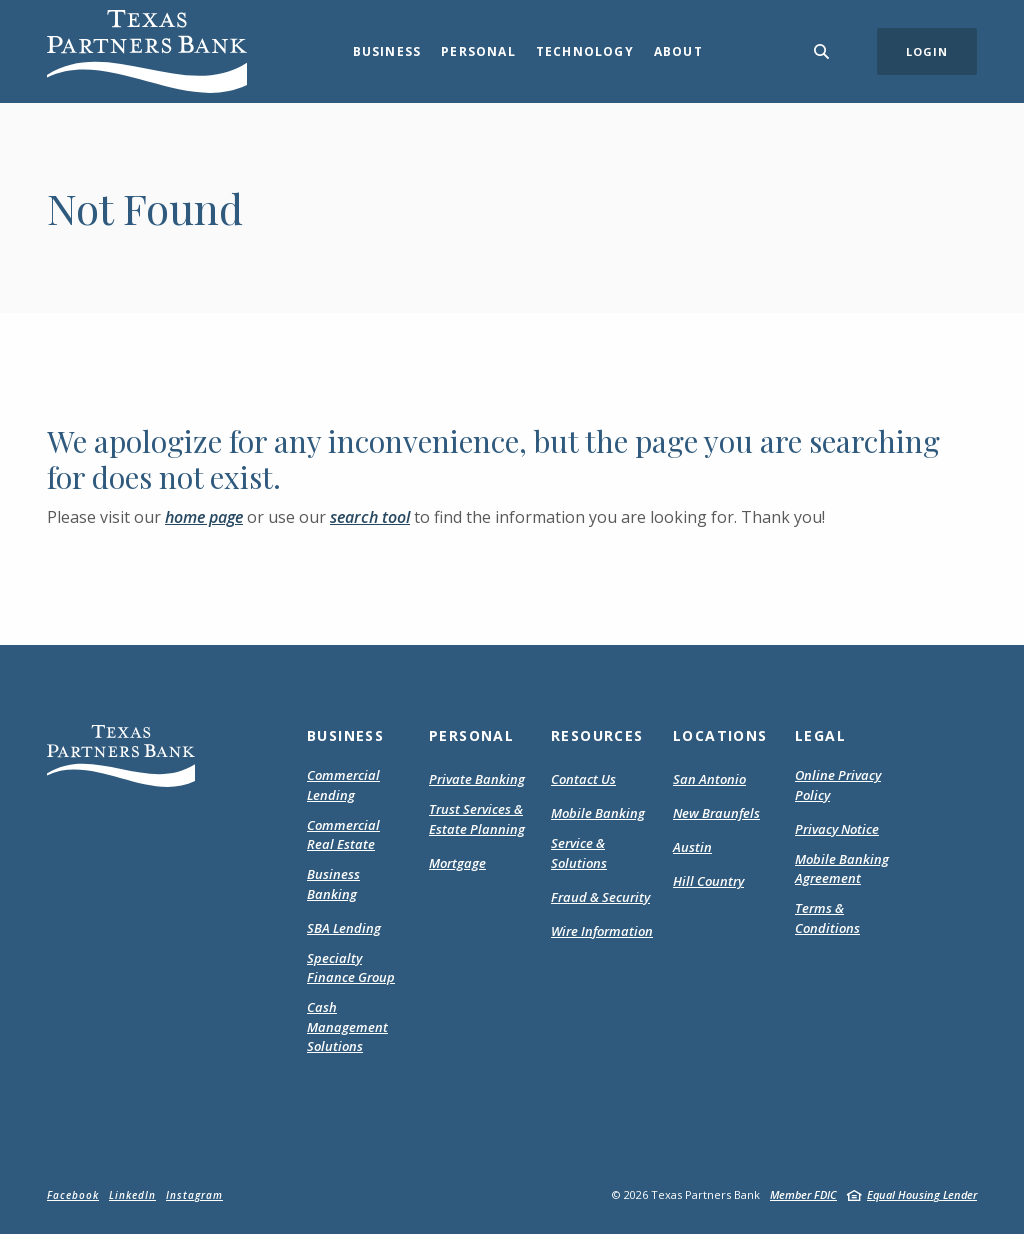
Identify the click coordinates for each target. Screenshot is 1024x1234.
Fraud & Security (600, 897)
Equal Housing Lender (922, 1194)
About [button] (678, 51)
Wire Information (602, 931)
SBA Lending (344, 928)
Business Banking (333, 884)
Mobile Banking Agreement (846, 869)
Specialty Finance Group (351, 968)
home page (204, 517)
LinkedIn (132, 1195)
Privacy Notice (837, 830)
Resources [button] (597, 735)
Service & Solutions (579, 853)
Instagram (194, 1195)
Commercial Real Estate (343, 835)
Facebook (73, 1195)
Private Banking (477, 779)
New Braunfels (716, 813)
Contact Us (583, 779)
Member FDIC (803, 1194)
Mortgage (457, 864)
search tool (370, 517)
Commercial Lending (343, 785)
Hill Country (708, 881)
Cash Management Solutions (347, 1026)
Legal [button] (820, 735)
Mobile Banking (598, 813)
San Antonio (709, 779)
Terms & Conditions (846, 918)
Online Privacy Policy (838, 785)
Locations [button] (720, 735)
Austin (692, 847)
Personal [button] (478, 51)
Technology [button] (585, 51)
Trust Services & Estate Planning (477, 819)
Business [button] (387, 51)
